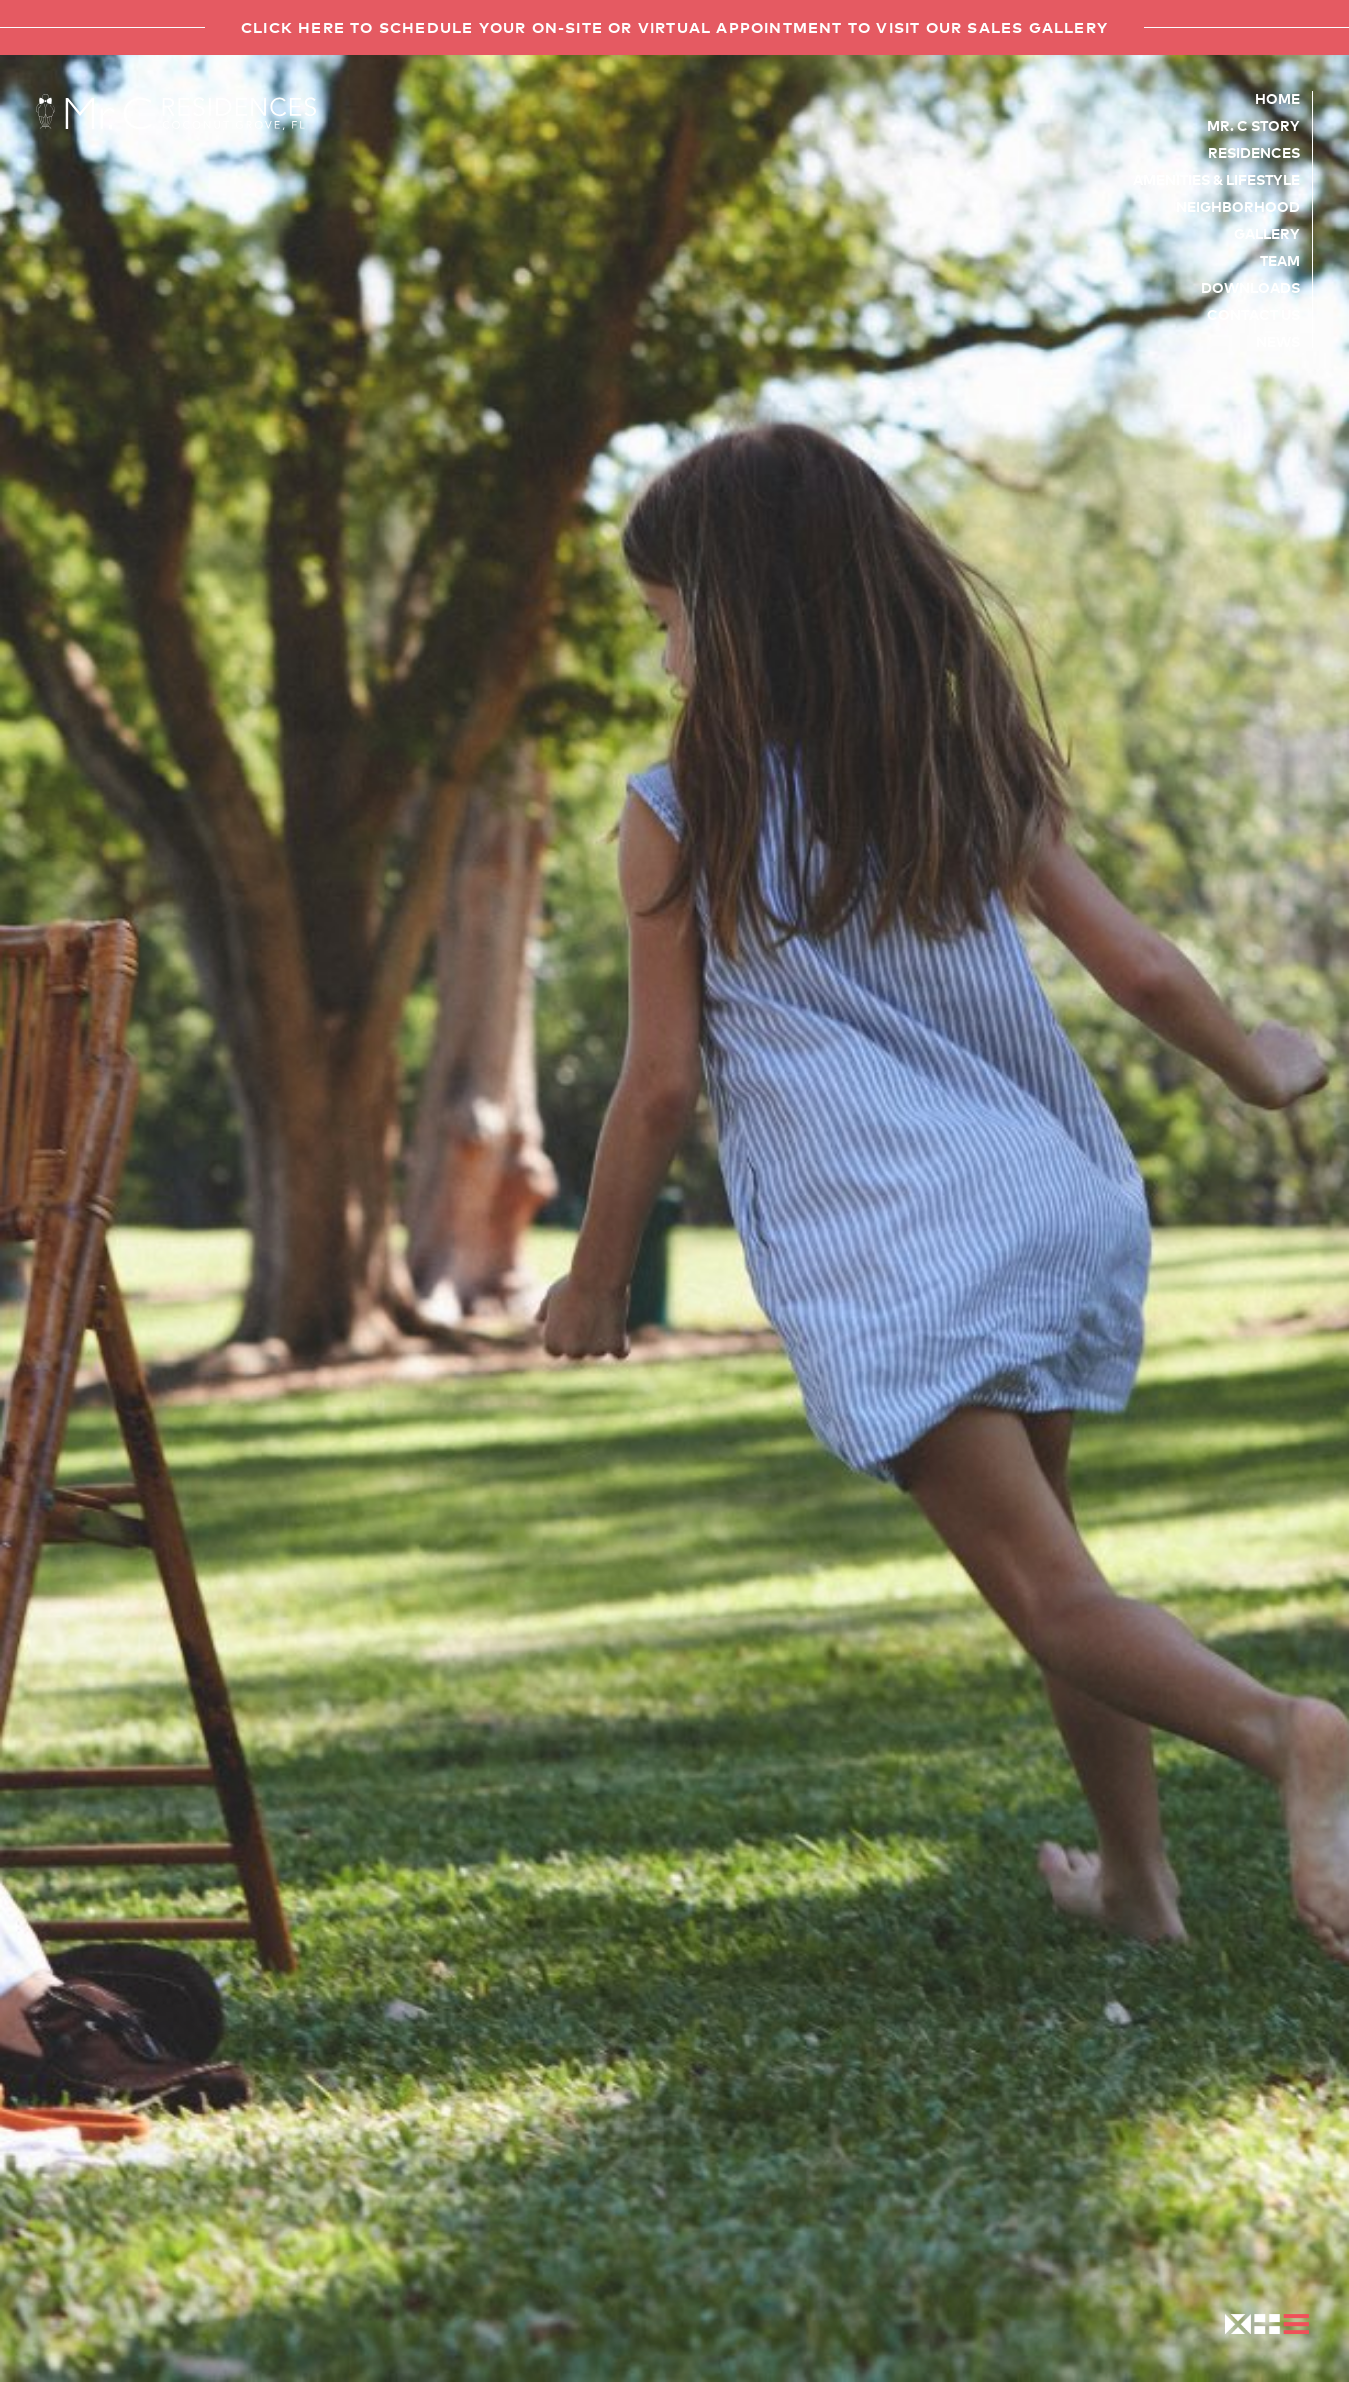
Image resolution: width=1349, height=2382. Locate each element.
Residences (1254, 152)
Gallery (1267, 233)
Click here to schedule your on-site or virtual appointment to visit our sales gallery (674, 26)
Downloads (1250, 287)
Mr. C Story (1253, 125)
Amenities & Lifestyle (1216, 179)
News (1278, 341)
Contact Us (1253, 314)
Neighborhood (1238, 206)
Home (1277, 98)
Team (1280, 260)
